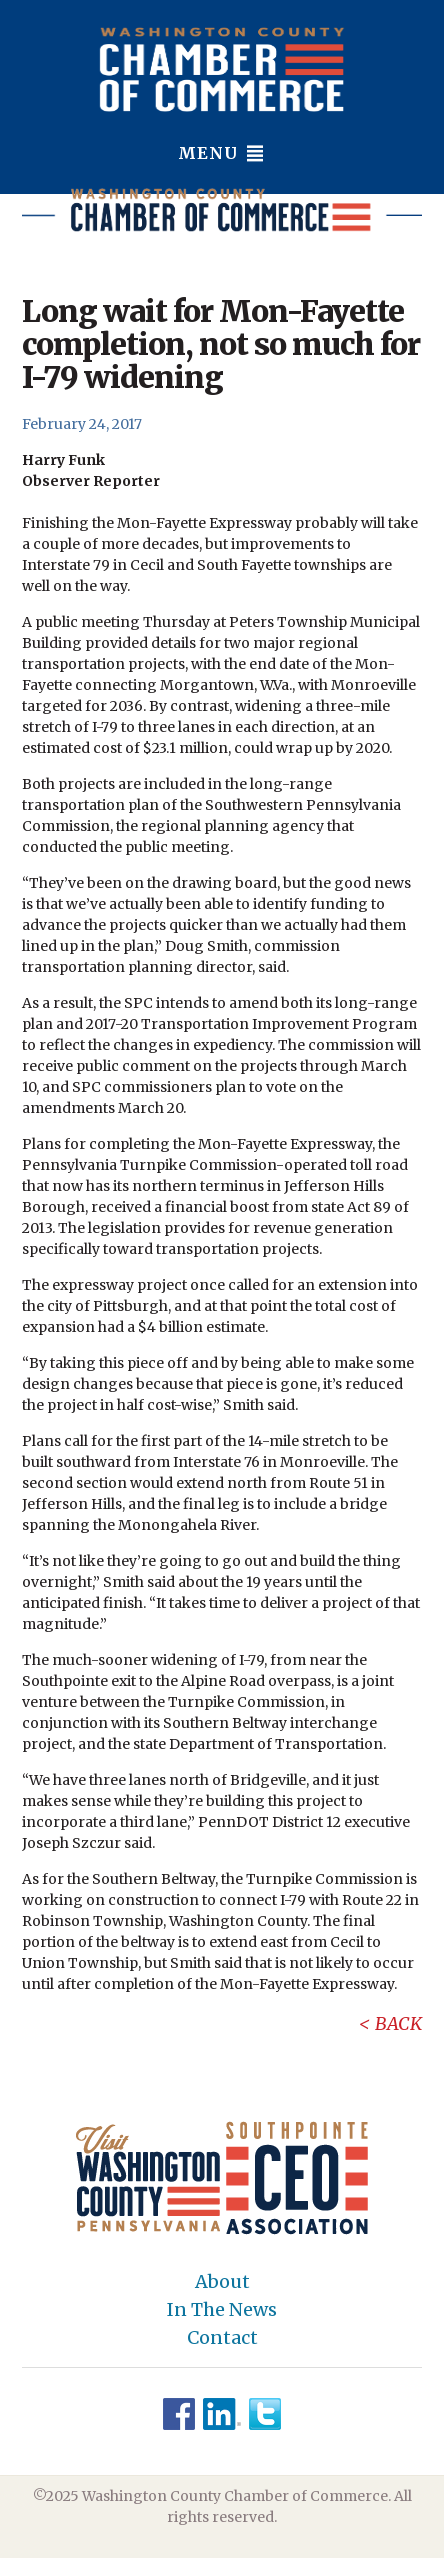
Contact (222, 2338)
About (222, 2282)
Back (398, 2023)
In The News (222, 2310)
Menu (221, 153)
